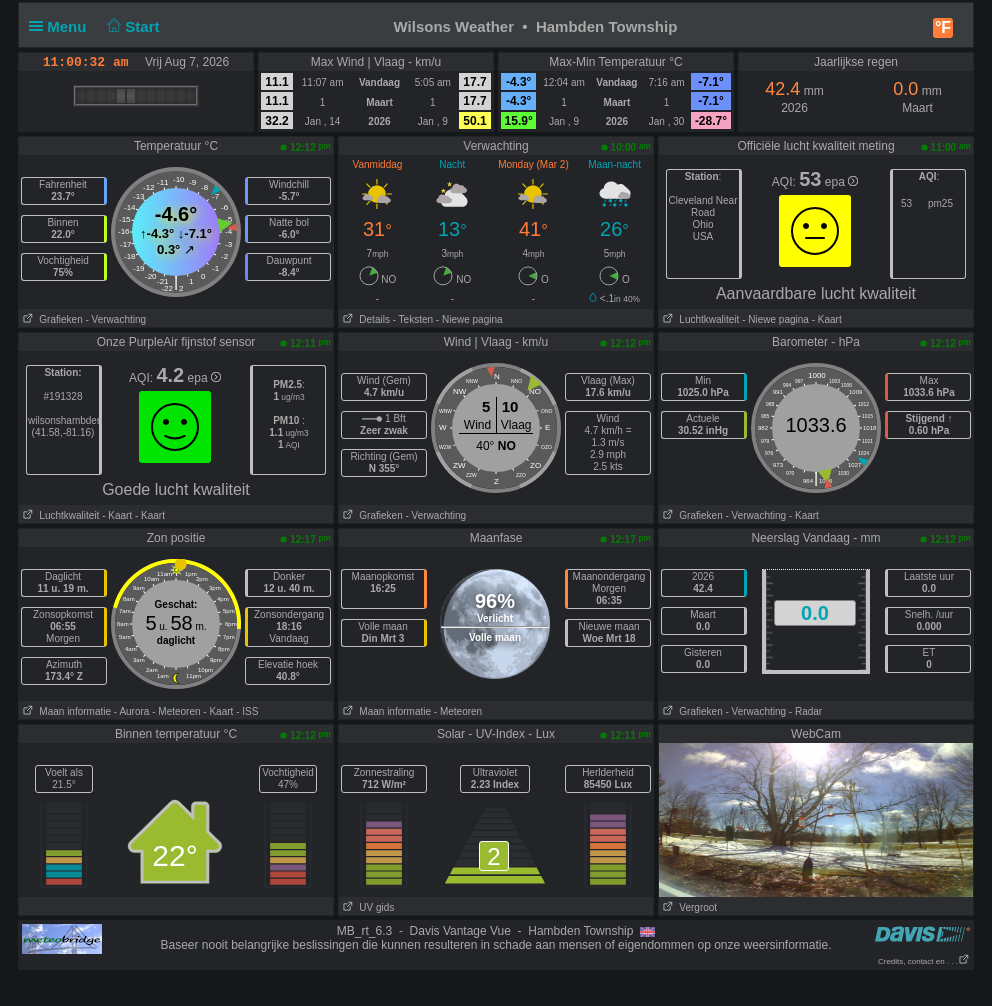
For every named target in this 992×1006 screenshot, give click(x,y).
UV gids (366, 907)
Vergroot (688, 907)
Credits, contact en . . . (924, 961)
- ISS (247, 711)
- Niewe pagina (469, 319)
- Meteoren (176, 711)
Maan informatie (65, 711)
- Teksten (413, 319)
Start (131, 26)
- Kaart (825, 319)
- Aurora (132, 711)
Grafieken (51, 319)
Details (364, 319)
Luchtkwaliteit (699, 319)
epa (841, 182)
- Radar (805, 711)
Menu (62, 26)
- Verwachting (115, 319)
